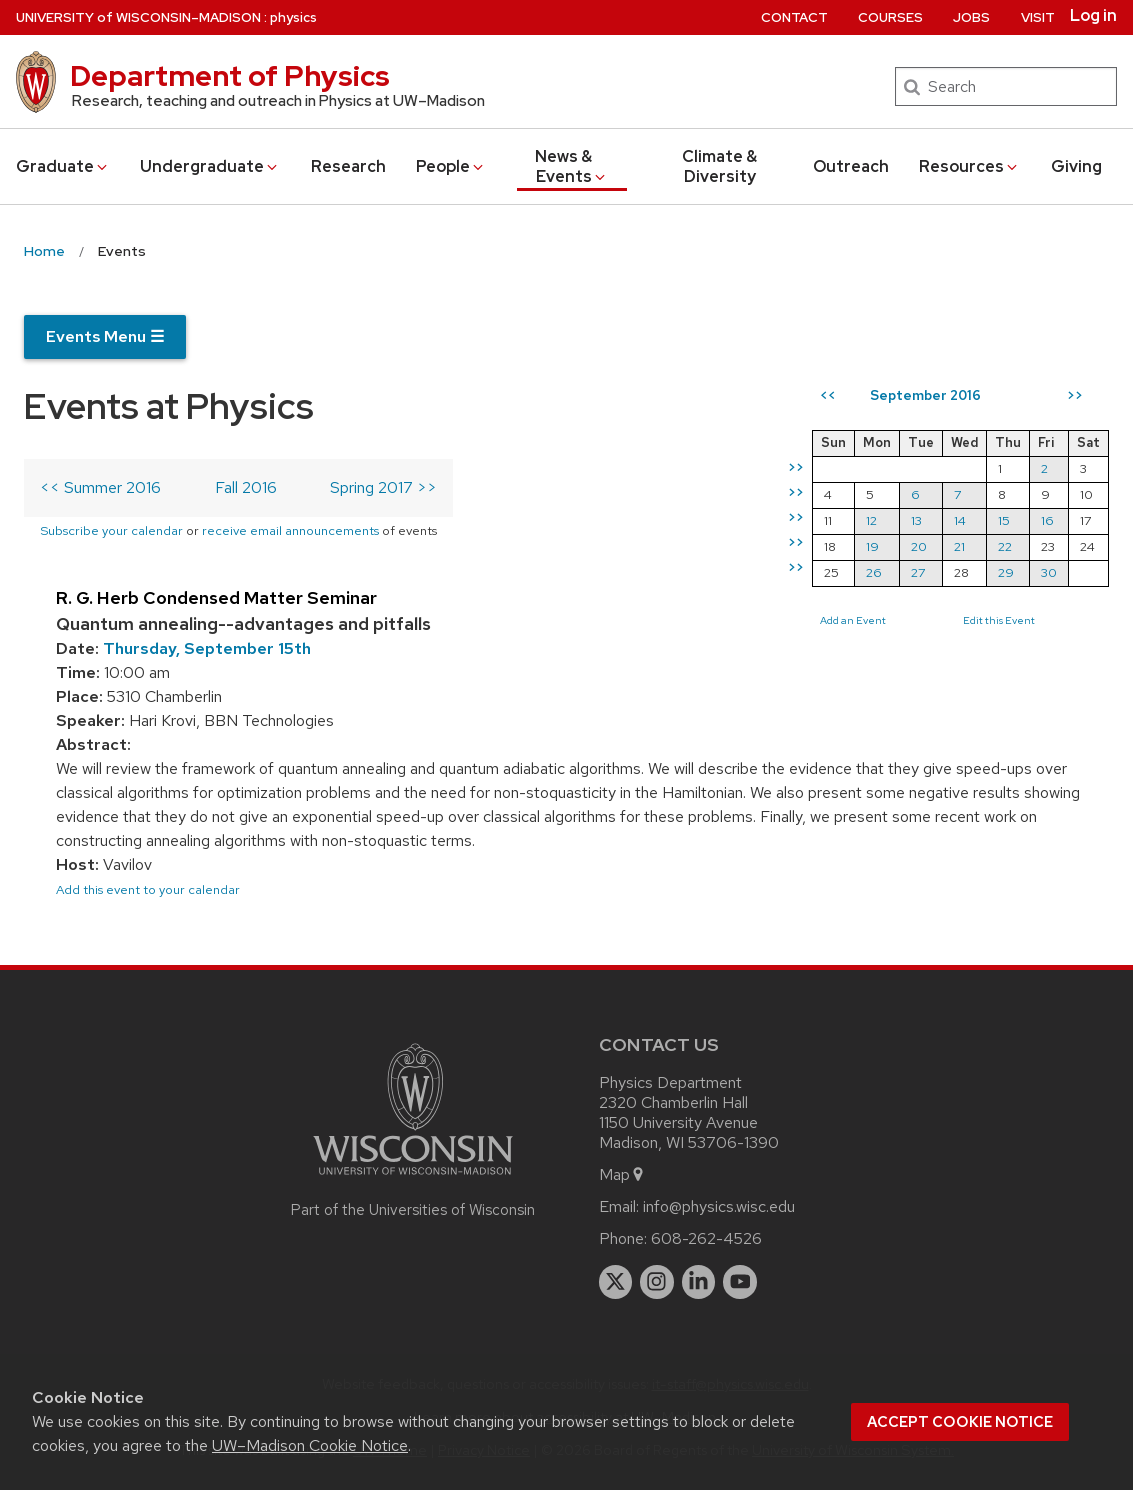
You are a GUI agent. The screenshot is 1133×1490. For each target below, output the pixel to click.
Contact (794, 17)
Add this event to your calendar (148, 889)
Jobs (971, 17)
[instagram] (657, 1282)
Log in (1093, 16)
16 (1047, 520)
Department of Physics (230, 76)
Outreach (851, 166)
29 (1006, 572)
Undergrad (210, 166)
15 (1004, 520)
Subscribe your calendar (111, 530)
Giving (1076, 166)
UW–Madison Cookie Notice (310, 1445)
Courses (890, 17)
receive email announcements (290, 530)
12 (871, 520)
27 (918, 572)
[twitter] (616, 1282)
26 (874, 572)
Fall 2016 (246, 487)
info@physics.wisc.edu (719, 1206)
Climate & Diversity (719, 166)
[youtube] (740, 1282)
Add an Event (853, 620)
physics (293, 17)
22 (1005, 546)
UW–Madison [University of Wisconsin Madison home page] (138, 17)
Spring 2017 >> (383, 487)
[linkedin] (699, 1282)
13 (916, 520)
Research (348, 166)
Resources (969, 166)
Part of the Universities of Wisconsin (413, 1210)
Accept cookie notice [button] (960, 1422)
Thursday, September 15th (207, 648)
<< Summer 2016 (100, 487)
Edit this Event (999, 620)
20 (919, 546)
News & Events (571, 166)
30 (1049, 572)
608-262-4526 (706, 1238)
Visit (1038, 17)
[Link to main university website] (413, 1178)
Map (622, 1174)
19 (872, 546)
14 (960, 520)
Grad (63, 166)
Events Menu (105, 336)
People (451, 166)
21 (959, 546)
